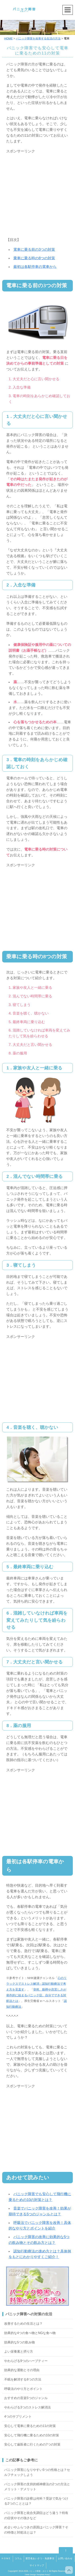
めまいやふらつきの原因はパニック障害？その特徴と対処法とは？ (36, 2530)
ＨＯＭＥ (6, 2558)
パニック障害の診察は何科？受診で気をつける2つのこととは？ (36, 2501)
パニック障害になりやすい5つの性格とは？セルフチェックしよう (37, 2472)
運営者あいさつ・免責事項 (39, 2558)
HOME (8, 38)
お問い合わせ (65, 2558)
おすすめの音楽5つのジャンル (26, 2398)
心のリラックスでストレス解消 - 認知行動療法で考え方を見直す (36, 1983)
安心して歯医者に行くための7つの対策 (32, 2444)
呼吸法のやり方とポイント (23, 2388)
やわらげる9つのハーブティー (26, 2361)
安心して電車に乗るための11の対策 (30, 2426)
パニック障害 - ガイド (38, 2571)
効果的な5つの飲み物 (19, 2342)
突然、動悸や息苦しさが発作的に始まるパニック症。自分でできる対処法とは (36, 1995)
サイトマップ (37, 2565)
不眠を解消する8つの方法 (22, 2379)
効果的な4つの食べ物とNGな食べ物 (30, 2333)
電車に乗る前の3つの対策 (34, 250)
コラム (18, 2558)
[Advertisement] (37, 195)
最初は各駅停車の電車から (35, 267)
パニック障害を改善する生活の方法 (38, 38)
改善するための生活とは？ (23, 2323)
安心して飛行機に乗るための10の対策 (31, 2435)
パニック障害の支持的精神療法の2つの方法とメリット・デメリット (37, 2486)
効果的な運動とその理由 (21, 2370)
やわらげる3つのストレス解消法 (27, 2407)
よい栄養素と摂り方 (18, 2351)
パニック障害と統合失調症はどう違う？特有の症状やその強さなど (36, 2515)
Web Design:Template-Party (37, 2574)
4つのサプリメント (18, 2416)
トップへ (69, 2570)
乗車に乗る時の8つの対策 (34, 258)
